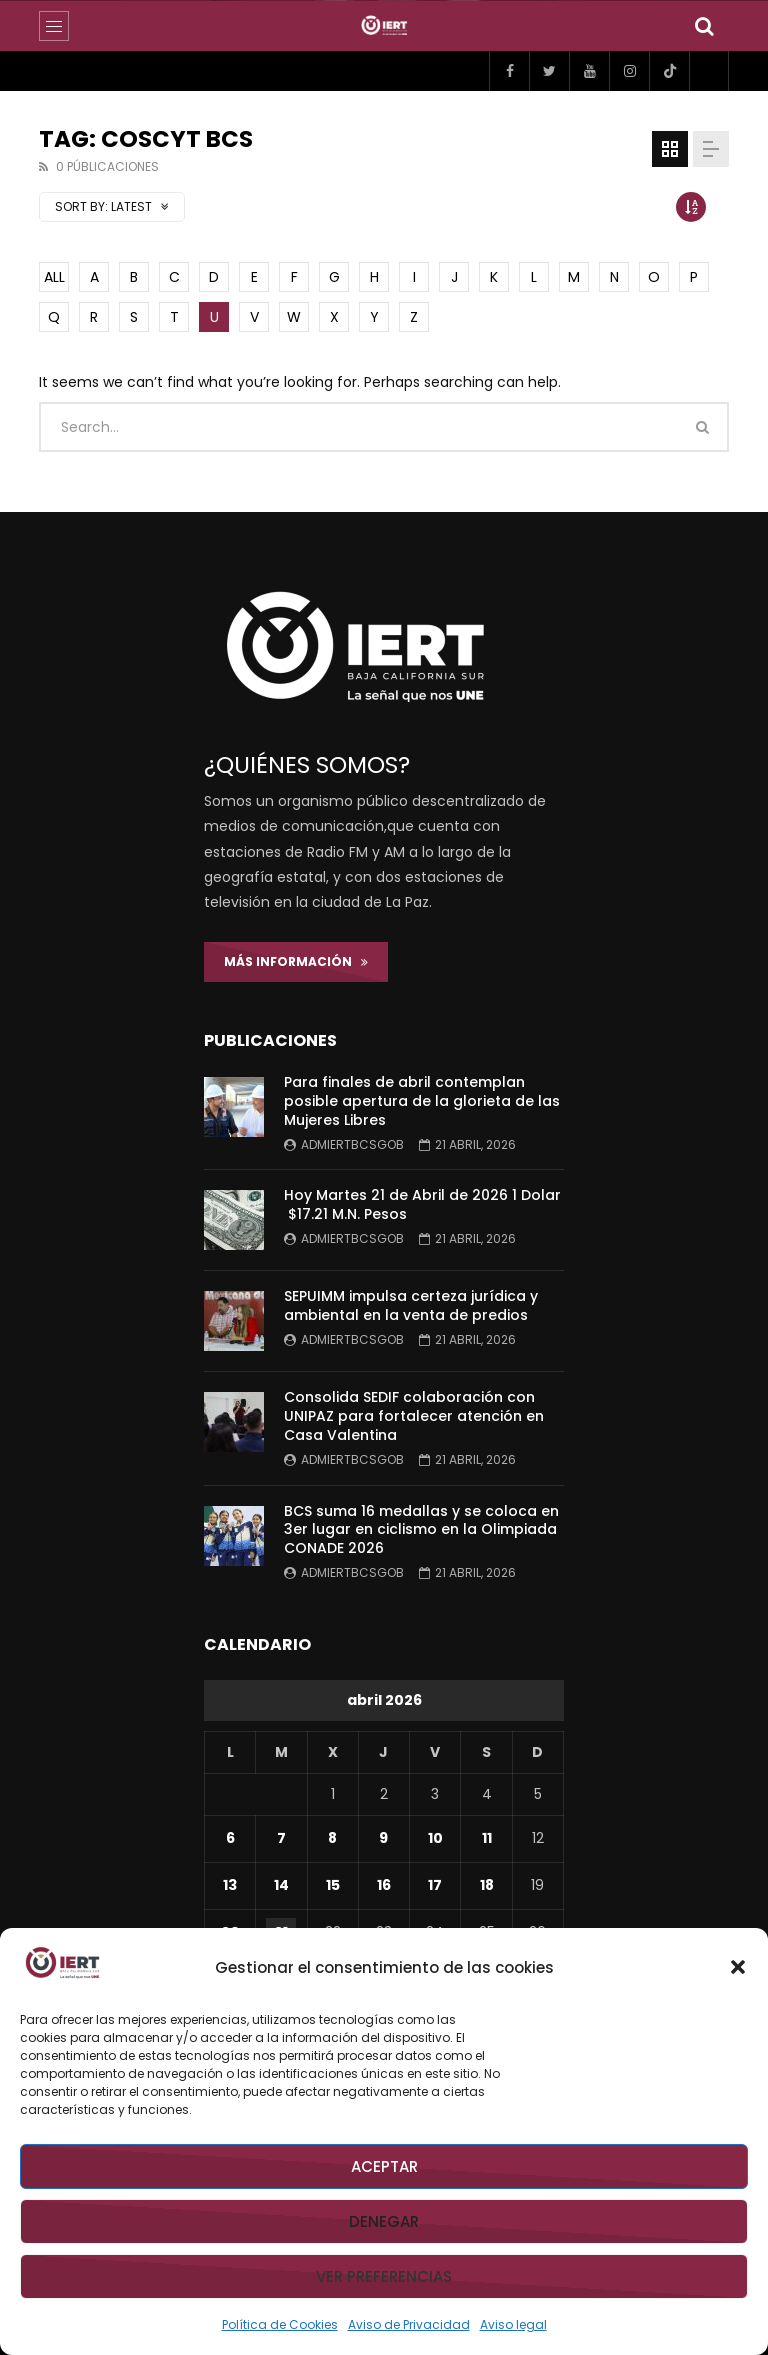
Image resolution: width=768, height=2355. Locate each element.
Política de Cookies (280, 2324)
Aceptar (384, 2166)
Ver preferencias (384, 2276)
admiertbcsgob (352, 1144)
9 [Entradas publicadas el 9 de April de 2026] (383, 1838)
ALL (54, 277)
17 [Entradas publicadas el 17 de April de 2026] (435, 1885)
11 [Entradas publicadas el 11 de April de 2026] (487, 1838)
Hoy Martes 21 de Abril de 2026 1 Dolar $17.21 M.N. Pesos (422, 1204)
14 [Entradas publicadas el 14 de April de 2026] (281, 1885)
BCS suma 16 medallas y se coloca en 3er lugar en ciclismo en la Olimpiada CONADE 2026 (421, 1530)
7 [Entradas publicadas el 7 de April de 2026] (281, 1838)
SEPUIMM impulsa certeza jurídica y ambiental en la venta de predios (411, 1305)
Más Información (296, 961)
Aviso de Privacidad (409, 2324)
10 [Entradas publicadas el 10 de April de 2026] (435, 1838)
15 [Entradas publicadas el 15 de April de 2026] (333, 1885)
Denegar (384, 2221)
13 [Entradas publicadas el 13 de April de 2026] (230, 1885)
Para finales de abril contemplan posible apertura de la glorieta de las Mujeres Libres (422, 1101)
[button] (738, 1967)
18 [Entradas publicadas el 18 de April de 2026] (487, 1885)
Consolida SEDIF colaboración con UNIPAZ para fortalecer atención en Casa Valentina (414, 1416)
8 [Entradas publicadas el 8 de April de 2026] (332, 1838)
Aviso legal (513, 2324)
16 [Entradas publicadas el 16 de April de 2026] (384, 1885)
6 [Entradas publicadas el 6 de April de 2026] (230, 1838)
